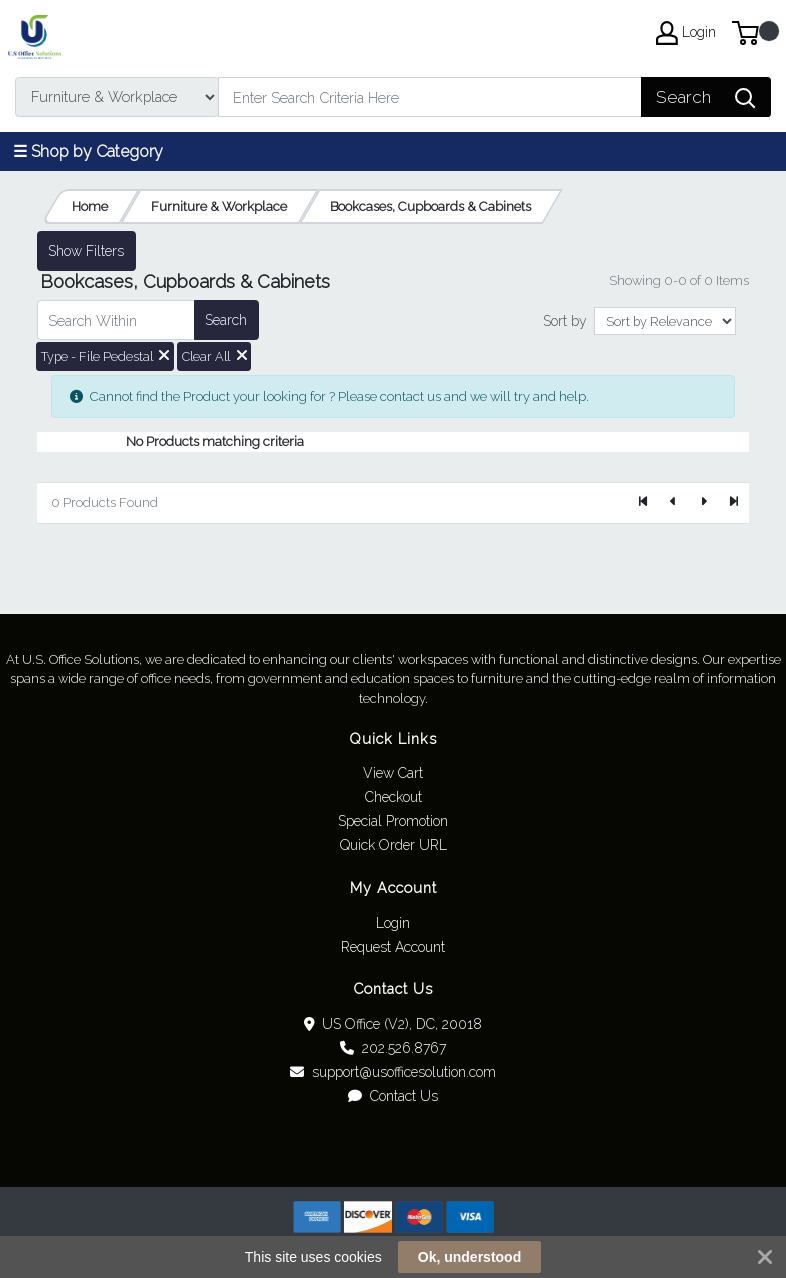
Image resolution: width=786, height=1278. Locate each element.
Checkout (393, 797)
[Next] (703, 503)
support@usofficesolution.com (393, 1072)
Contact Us (393, 1096)
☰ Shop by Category (88, 151)
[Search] (430, 97)
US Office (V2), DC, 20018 (393, 1024)
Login (393, 923)
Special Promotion (393, 821)
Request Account (393, 947)
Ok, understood (469, 1257)
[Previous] (674, 503)
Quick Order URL (393, 845)
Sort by (565, 321)
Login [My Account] (686, 33)
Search (226, 320)
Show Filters (86, 251)
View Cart (393, 773)
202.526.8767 (393, 1048)
